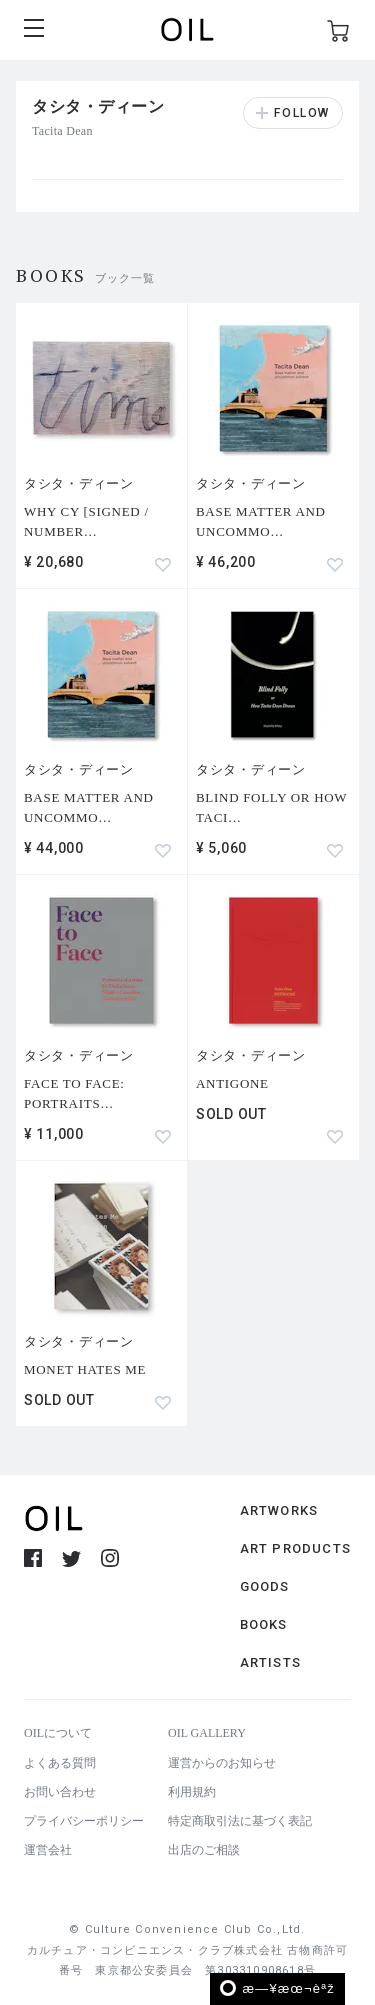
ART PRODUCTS (295, 1548)
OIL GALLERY (207, 1733)
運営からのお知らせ (222, 1763)
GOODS (265, 1586)
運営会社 (48, 1850)
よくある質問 (60, 1763)
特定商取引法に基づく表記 (240, 1821)
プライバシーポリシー (84, 1821)
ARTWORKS (279, 1510)
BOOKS (264, 1624)
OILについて (58, 1733)
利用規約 (192, 1792)
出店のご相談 (204, 1850)
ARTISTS (270, 1662)
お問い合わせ (60, 1792)
